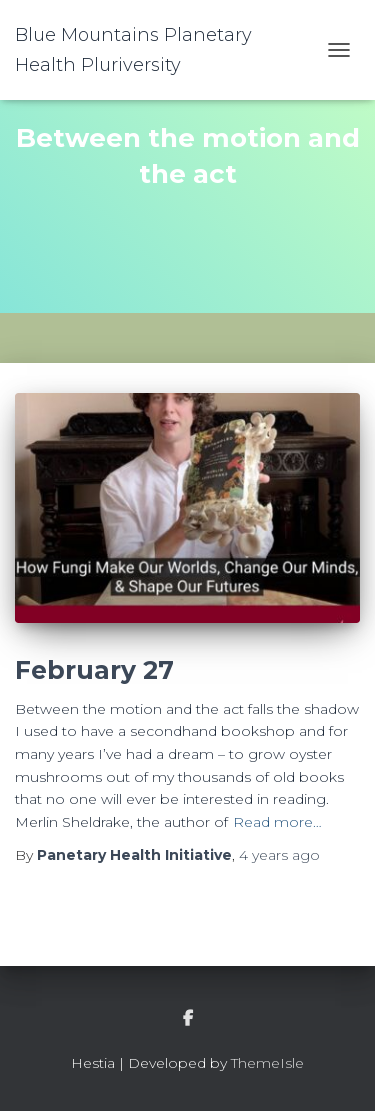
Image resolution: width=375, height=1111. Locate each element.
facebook (188, 1019)
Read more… (277, 822)
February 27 (94, 670)
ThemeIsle (267, 1063)
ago (279, 855)
